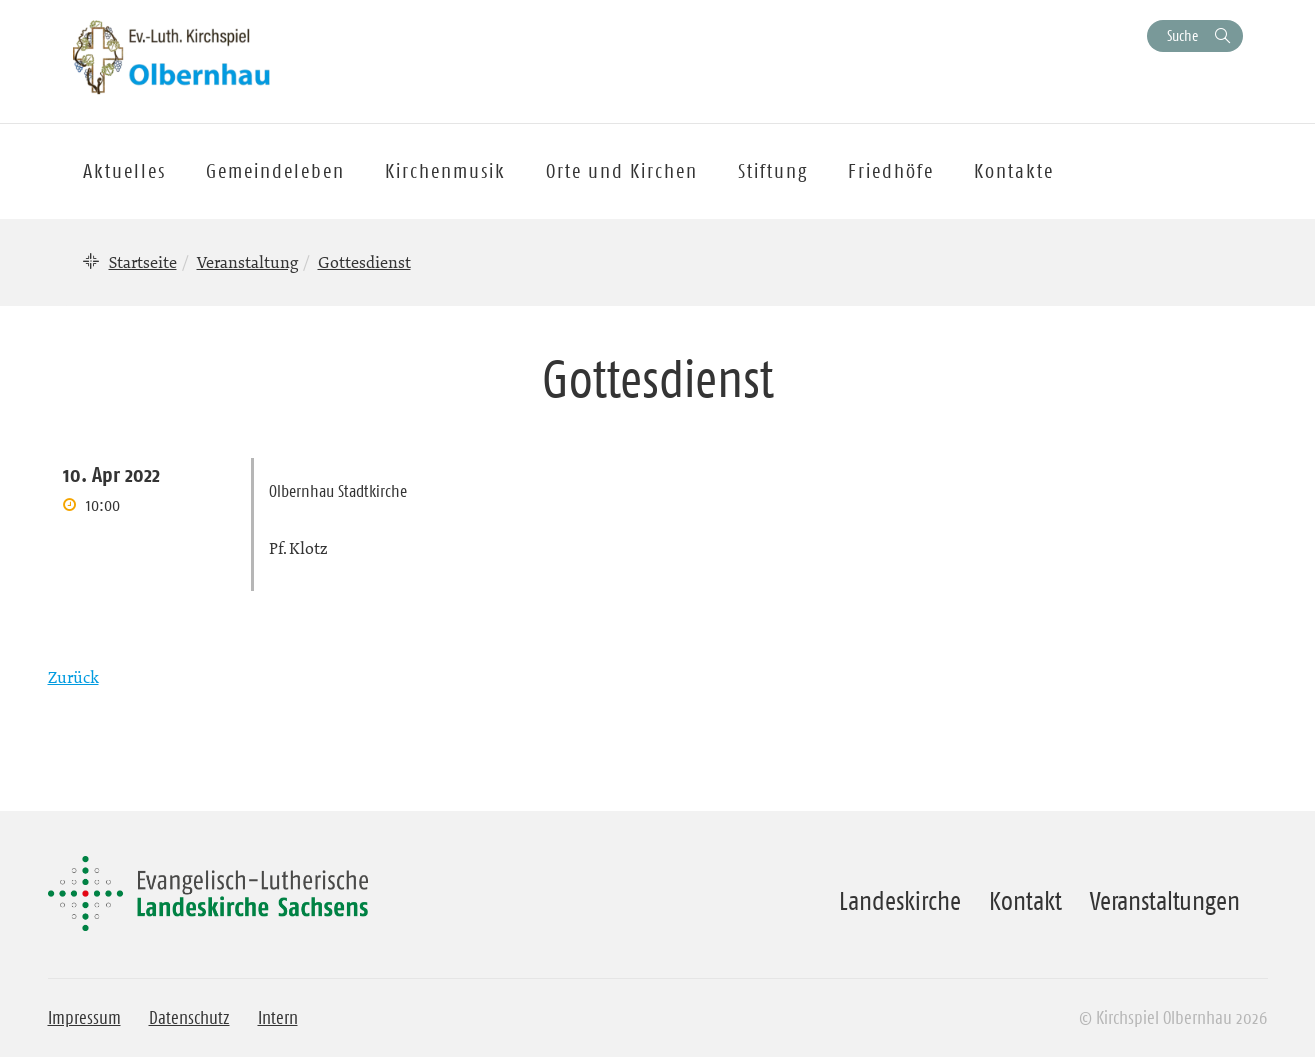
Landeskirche (900, 901)
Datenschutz (189, 1018)
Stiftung (773, 171)
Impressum (84, 1018)
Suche (1182, 35)
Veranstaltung (247, 262)
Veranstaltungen (1165, 901)
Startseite (143, 262)
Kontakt (1025, 901)
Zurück (73, 677)
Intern (278, 1018)
